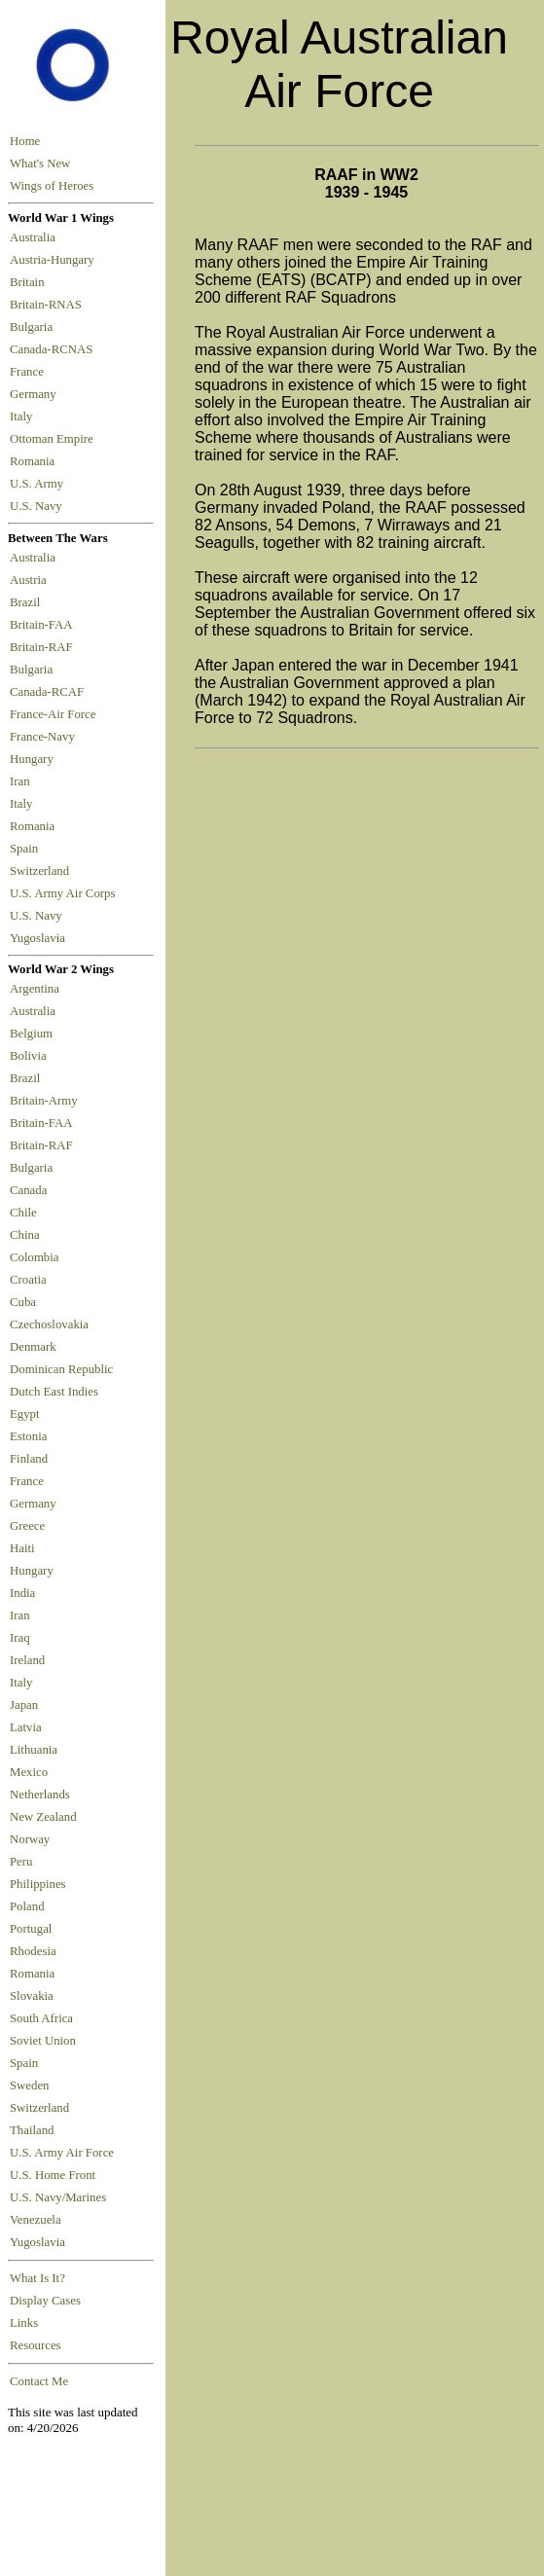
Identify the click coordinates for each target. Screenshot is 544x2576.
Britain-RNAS (49, 304)
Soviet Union (43, 2041)
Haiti (22, 1548)
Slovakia (32, 1996)
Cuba (23, 1302)
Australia (35, 237)
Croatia (28, 1280)
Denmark (33, 1347)
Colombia (34, 1257)
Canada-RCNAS (54, 349)
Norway (30, 1839)
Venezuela (35, 2220)
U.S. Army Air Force (62, 2152)
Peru (21, 1862)
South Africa (41, 2018)
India (22, 1593)
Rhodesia (33, 1951)
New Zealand (43, 1817)
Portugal (31, 1929)
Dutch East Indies (54, 1391)
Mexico (29, 1772)
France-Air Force (56, 714)
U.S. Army (38, 483)
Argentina (34, 989)
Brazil (28, 602)
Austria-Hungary (55, 260)
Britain (30, 282)
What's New (40, 163)
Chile (23, 1212)
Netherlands (40, 1794)
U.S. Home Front (52, 2175)
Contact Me (39, 2381)
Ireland (27, 1660)
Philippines (38, 1884)
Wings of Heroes (51, 186)
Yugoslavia (39, 938)
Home (25, 141)
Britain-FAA (44, 625)
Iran (23, 781)
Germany (36, 394)
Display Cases (45, 2300)
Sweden (30, 2085)
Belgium (31, 1033)
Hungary (34, 759)
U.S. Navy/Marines (58, 2197)
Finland (29, 1459)
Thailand (32, 2130)
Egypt (25, 1414)
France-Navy (45, 737)
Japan (24, 1705)
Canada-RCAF (50, 692)
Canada (28, 1190)
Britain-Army (44, 1100)
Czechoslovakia (49, 1324)
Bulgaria (34, 327)
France (30, 372)
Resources (35, 2345)
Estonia (28, 1436)
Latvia (26, 1727)
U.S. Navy (37, 506)
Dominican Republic (61, 1369)
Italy (24, 416)
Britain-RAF (44, 647)
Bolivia (28, 1056)
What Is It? (37, 2278)
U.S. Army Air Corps (64, 893)
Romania (35, 461)
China (25, 1235)
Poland (27, 1906)
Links (24, 2323)
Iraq (20, 1638)
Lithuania (33, 1750)
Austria (31, 580)
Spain (24, 848)
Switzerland (41, 871)
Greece (27, 1526)
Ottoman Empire (54, 439)
